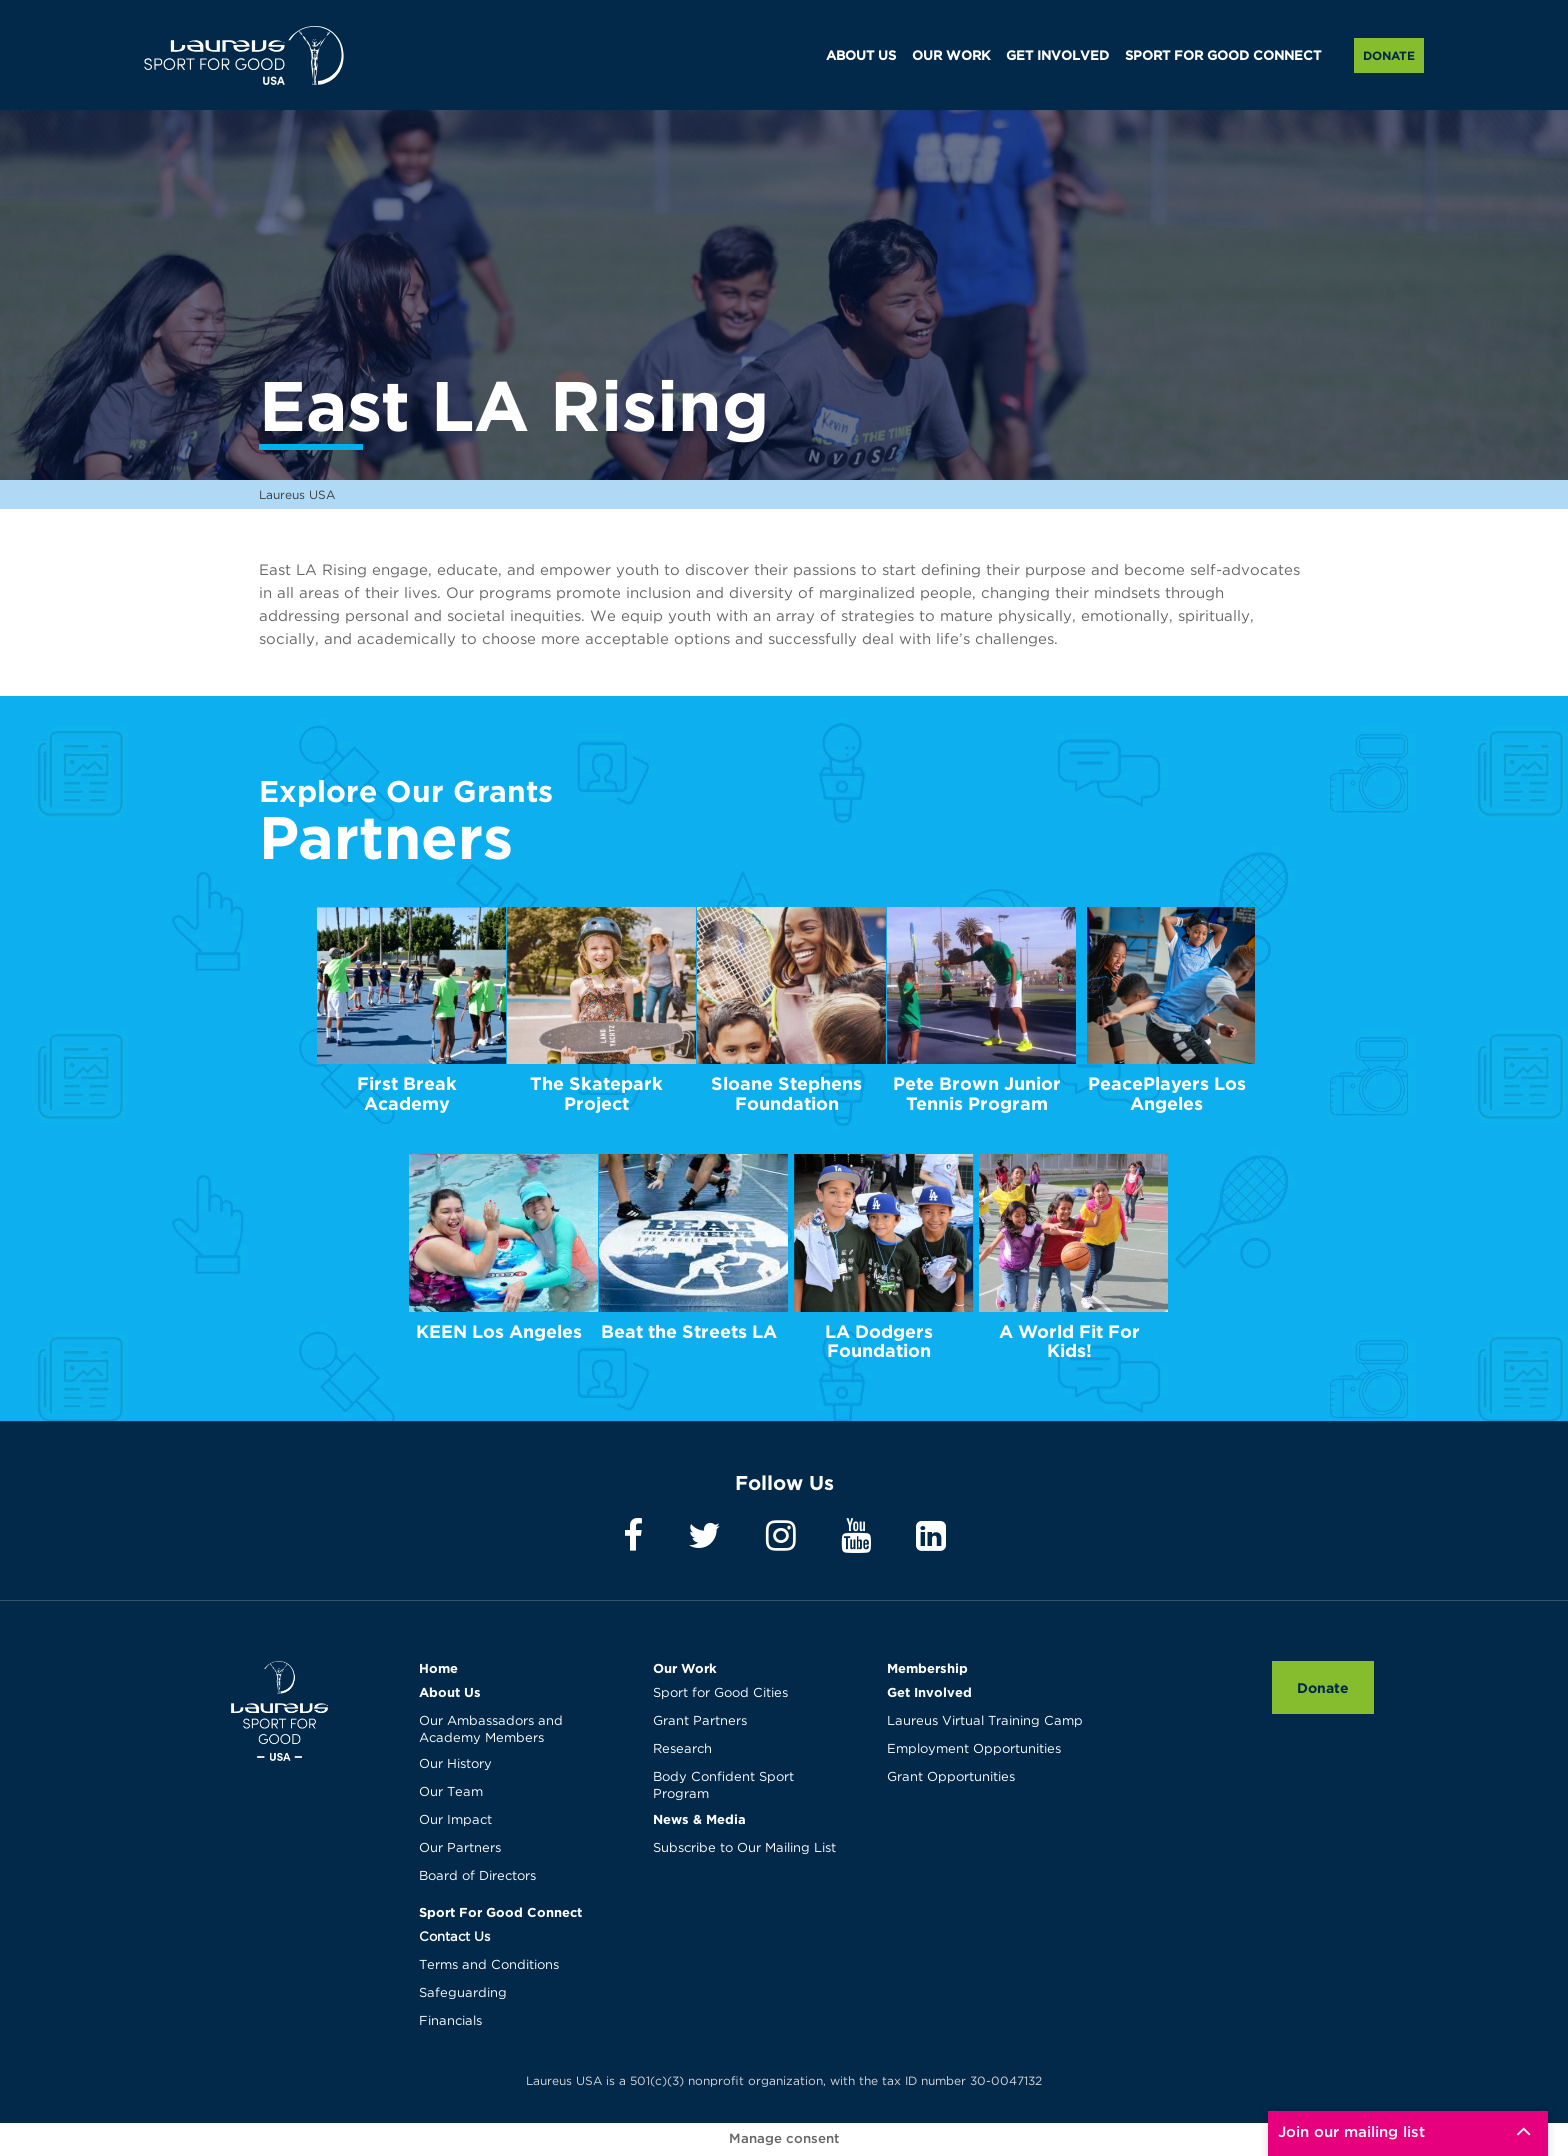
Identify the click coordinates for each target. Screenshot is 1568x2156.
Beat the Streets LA (689, 1331)
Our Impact (455, 1820)
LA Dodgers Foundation (879, 1341)
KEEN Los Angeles (499, 1331)
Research (682, 1749)
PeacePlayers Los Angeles (1167, 1093)
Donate (1389, 55)
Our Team (451, 1792)
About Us (450, 1692)
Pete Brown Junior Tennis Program (977, 1093)
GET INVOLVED (1057, 56)
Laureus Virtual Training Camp (985, 1721)
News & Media (699, 1819)
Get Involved (929, 1692)
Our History (455, 1764)
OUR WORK (951, 56)
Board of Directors (477, 1876)
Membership (927, 1668)
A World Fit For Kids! (1069, 1341)
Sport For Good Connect (500, 1912)
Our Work (685, 1668)
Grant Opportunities (951, 1777)
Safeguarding (463, 1993)
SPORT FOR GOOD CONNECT (1223, 56)
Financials (450, 2021)
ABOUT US (861, 56)
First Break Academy (407, 1093)
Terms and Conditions (489, 1965)
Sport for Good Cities (720, 1693)
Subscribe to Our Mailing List (744, 1848)
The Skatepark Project (596, 1093)
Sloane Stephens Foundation (786, 1093)
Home (438, 1668)
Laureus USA (244, 55)
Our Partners (460, 1848)
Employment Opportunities (974, 1749)
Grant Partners (700, 1721)
